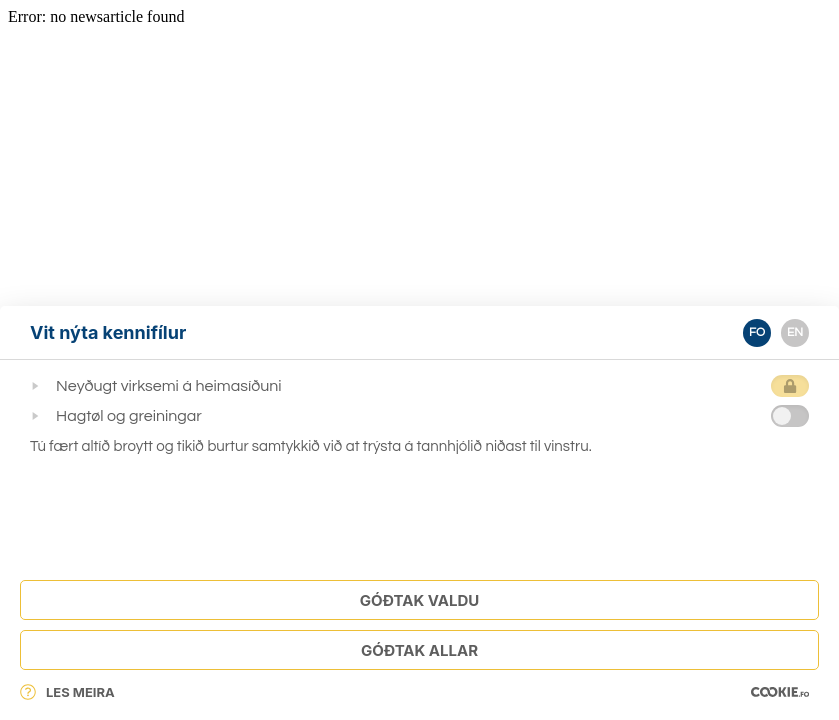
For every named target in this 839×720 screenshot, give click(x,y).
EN (795, 332)
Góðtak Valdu (419, 600)
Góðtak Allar (419, 650)
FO (757, 332)
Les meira (67, 692)
